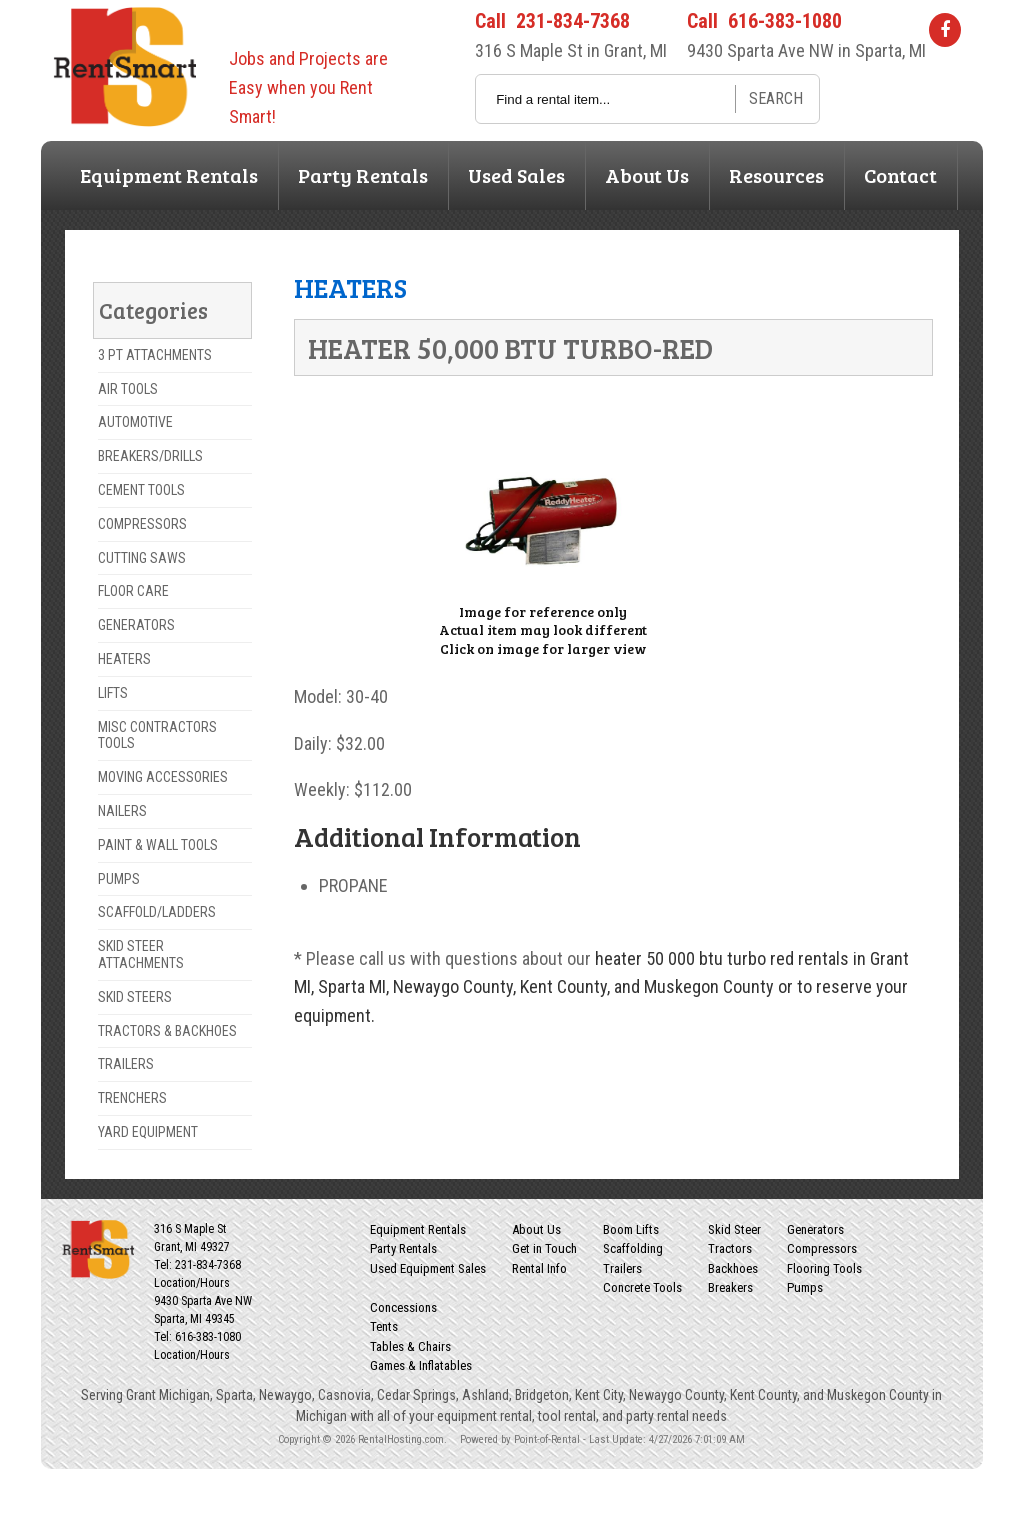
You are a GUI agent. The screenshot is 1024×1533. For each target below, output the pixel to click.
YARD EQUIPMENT (148, 1132)
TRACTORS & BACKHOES (167, 1031)
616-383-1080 (785, 21)
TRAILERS (126, 1064)
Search (776, 98)
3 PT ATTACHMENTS (155, 355)
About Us (647, 175)
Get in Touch (544, 1248)
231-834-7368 (573, 21)
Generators (815, 1229)
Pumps (805, 1287)
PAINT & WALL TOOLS (158, 845)
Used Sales (516, 175)
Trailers (622, 1268)
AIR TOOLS (128, 389)
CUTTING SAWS (142, 558)
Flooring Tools (824, 1268)
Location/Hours (192, 1283)
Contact (900, 175)
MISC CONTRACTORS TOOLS (157, 735)
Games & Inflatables (421, 1365)
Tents (384, 1326)
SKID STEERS (135, 997)
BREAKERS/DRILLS (150, 456)
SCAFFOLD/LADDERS (157, 912)
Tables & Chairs (410, 1346)
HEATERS (124, 659)
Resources (776, 175)
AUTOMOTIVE (135, 422)
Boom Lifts (631, 1229)
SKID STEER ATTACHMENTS (141, 954)
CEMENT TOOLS (141, 490)
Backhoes (733, 1268)
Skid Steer (734, 1229)
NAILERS (122, 811)
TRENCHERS (132, 1098)
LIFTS (113, 693)
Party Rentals (363, 175)
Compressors (822, 1248)
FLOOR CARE (133, 591)
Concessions (403, 1307)
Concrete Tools (642, 1287)
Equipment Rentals (169, 175)
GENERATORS (136, 625)
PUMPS (119, 879)
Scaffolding (633, 1248)
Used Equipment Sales (428, 1268)
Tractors (730, 1248)
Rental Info (539, 1268)
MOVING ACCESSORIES (163, 777)
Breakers (730, 1287)
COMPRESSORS (142, 524)
